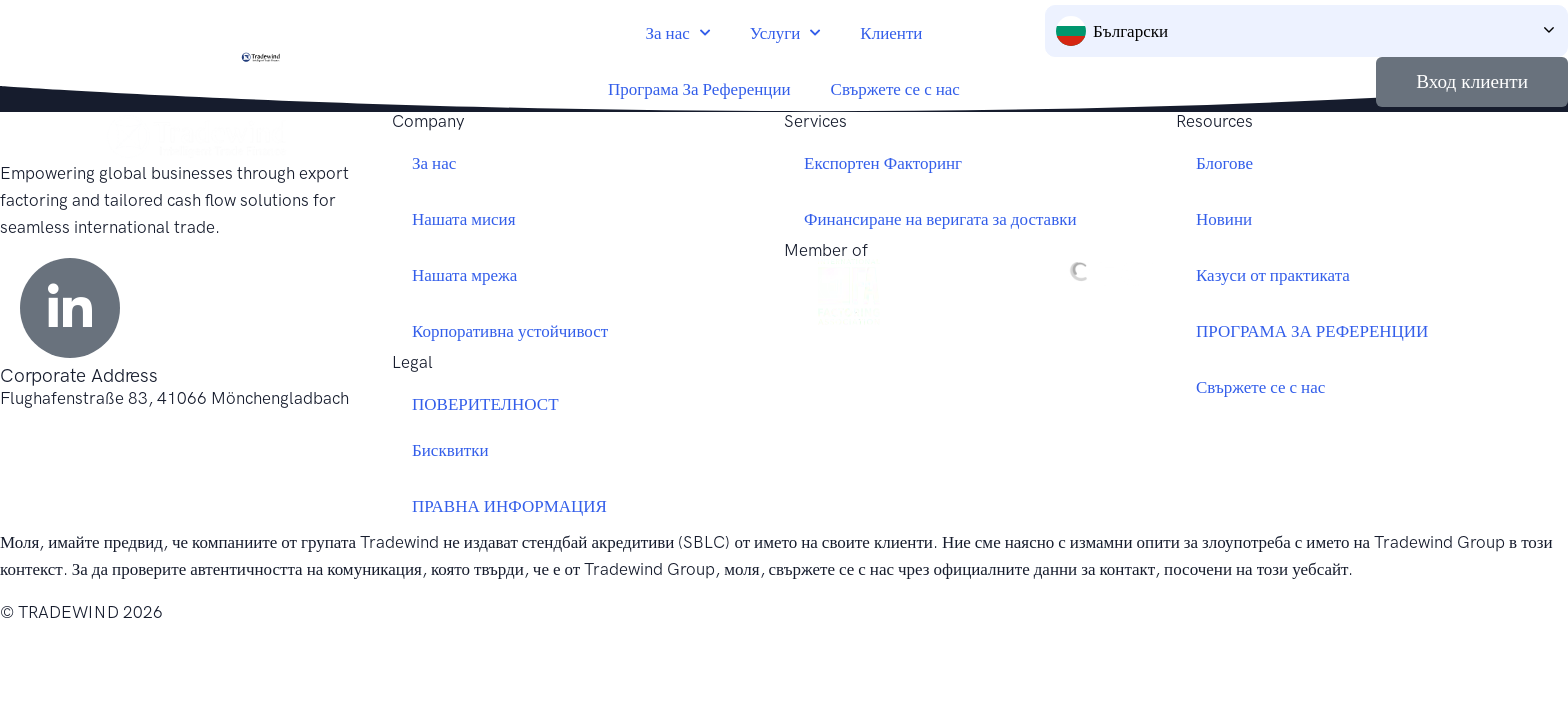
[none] (1306, 31)
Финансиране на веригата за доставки (940, 219)
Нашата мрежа (464, 275)
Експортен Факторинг (883, 163)
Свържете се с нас (895, 89)
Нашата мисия (464, 219)
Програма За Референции (699, 89)
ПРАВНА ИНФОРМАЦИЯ (509, 506)
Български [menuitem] (1130, 31)
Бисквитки (450, 450)
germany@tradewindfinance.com (124, 425)
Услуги (785, 33)
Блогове (1224, 163)
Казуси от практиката (1273, 275)
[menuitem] (1306, 31)
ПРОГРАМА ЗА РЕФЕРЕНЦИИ (1312, 331)
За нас (678, 33)
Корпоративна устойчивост (510, 331)
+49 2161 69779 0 (71, 452)
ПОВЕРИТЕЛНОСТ (485, 404)
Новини (1224, 219)
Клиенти (891, 33)
